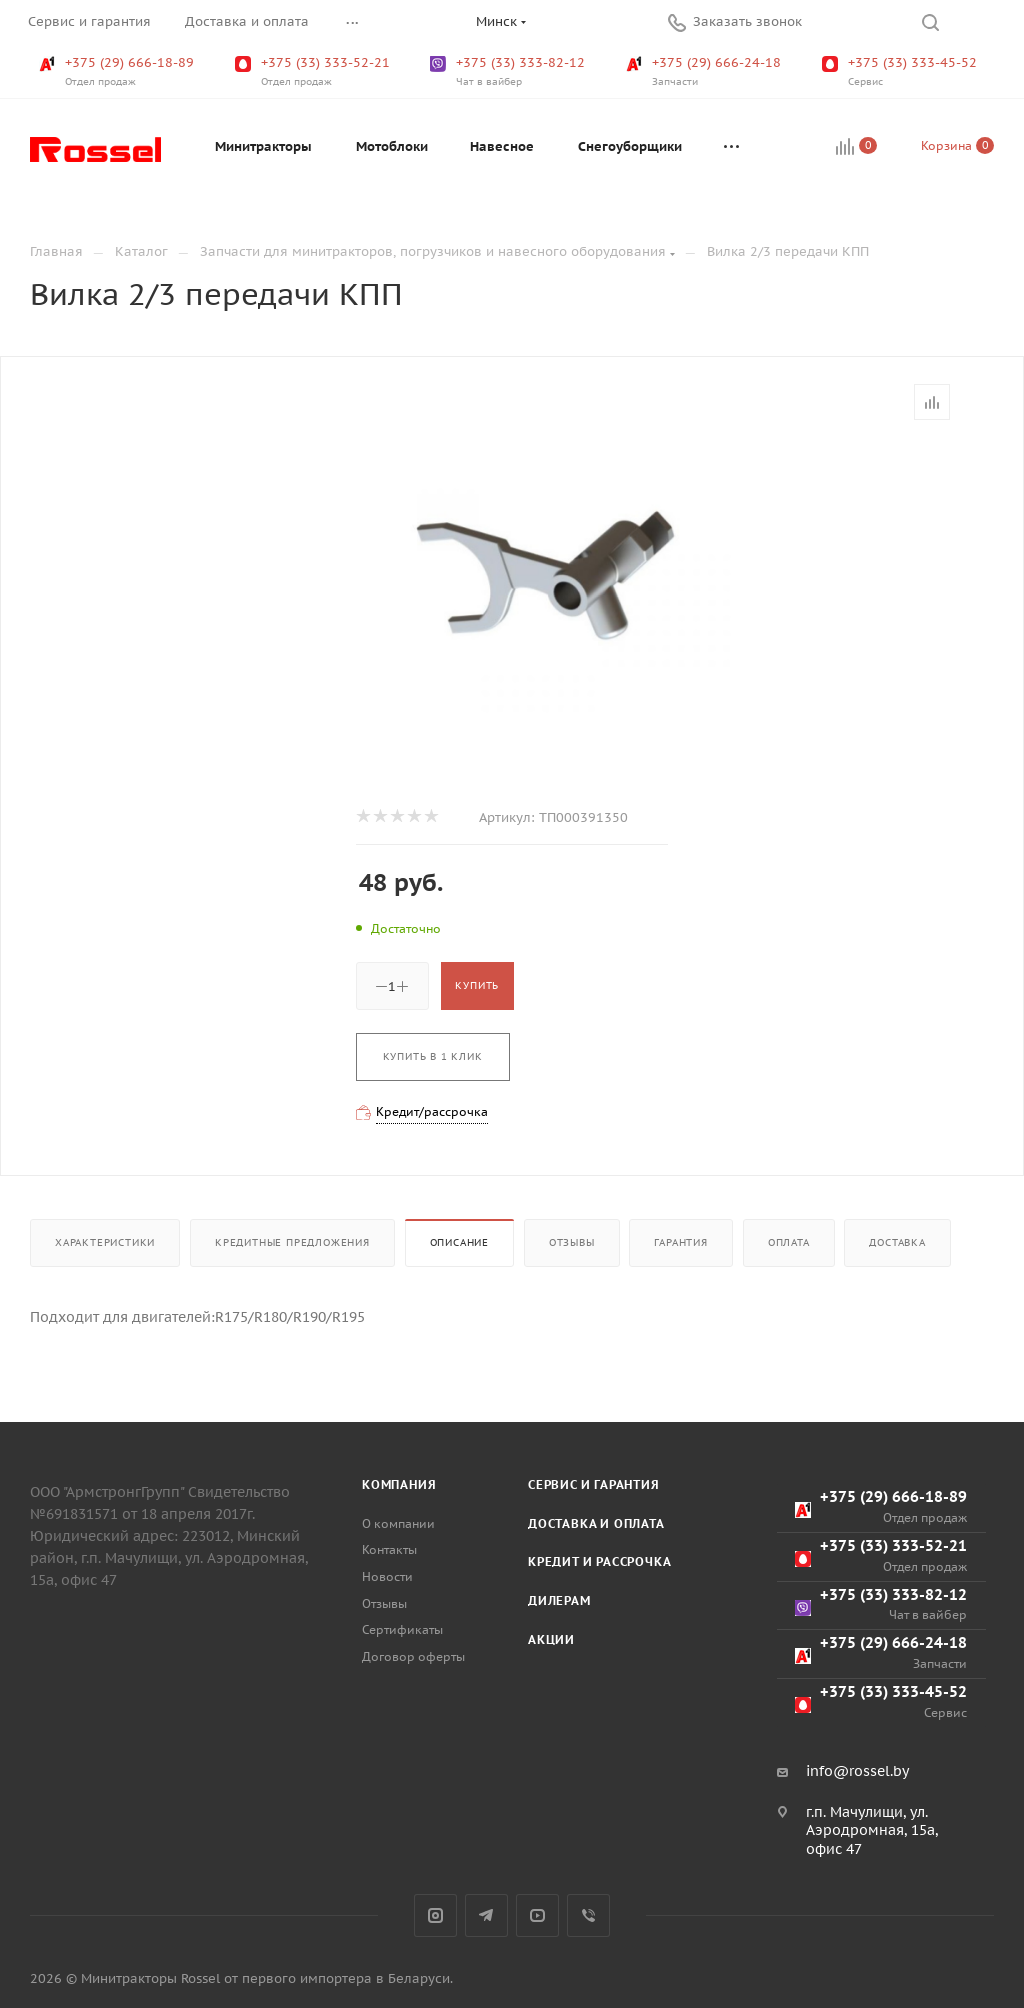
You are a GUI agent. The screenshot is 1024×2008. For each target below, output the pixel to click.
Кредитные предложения (292, 1242)
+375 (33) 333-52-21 (314, 72)
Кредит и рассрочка (599, 1561)
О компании (398, 1523)
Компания (399, 1484)
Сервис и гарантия (594, 1484)
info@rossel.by (857, 1771)
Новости (387, 1576)
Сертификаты (402, 1629)
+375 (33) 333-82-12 (509, 72)
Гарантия (680, 1242)
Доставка (897, 1242)
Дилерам (559, 1600)
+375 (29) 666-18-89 (118, 72)
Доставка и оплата (596, 1523)
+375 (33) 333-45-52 (901, 72)
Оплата (789, 1242)
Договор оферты (413, 1656)
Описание (459, 1242)
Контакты (389, 1549)
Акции (551, 1639)
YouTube (537, 1915)
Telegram (486, 1915)
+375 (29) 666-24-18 (705, 72)
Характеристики (105, 1242)
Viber (588, 1915)
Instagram (435, 1915)
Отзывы (572, 1242)
